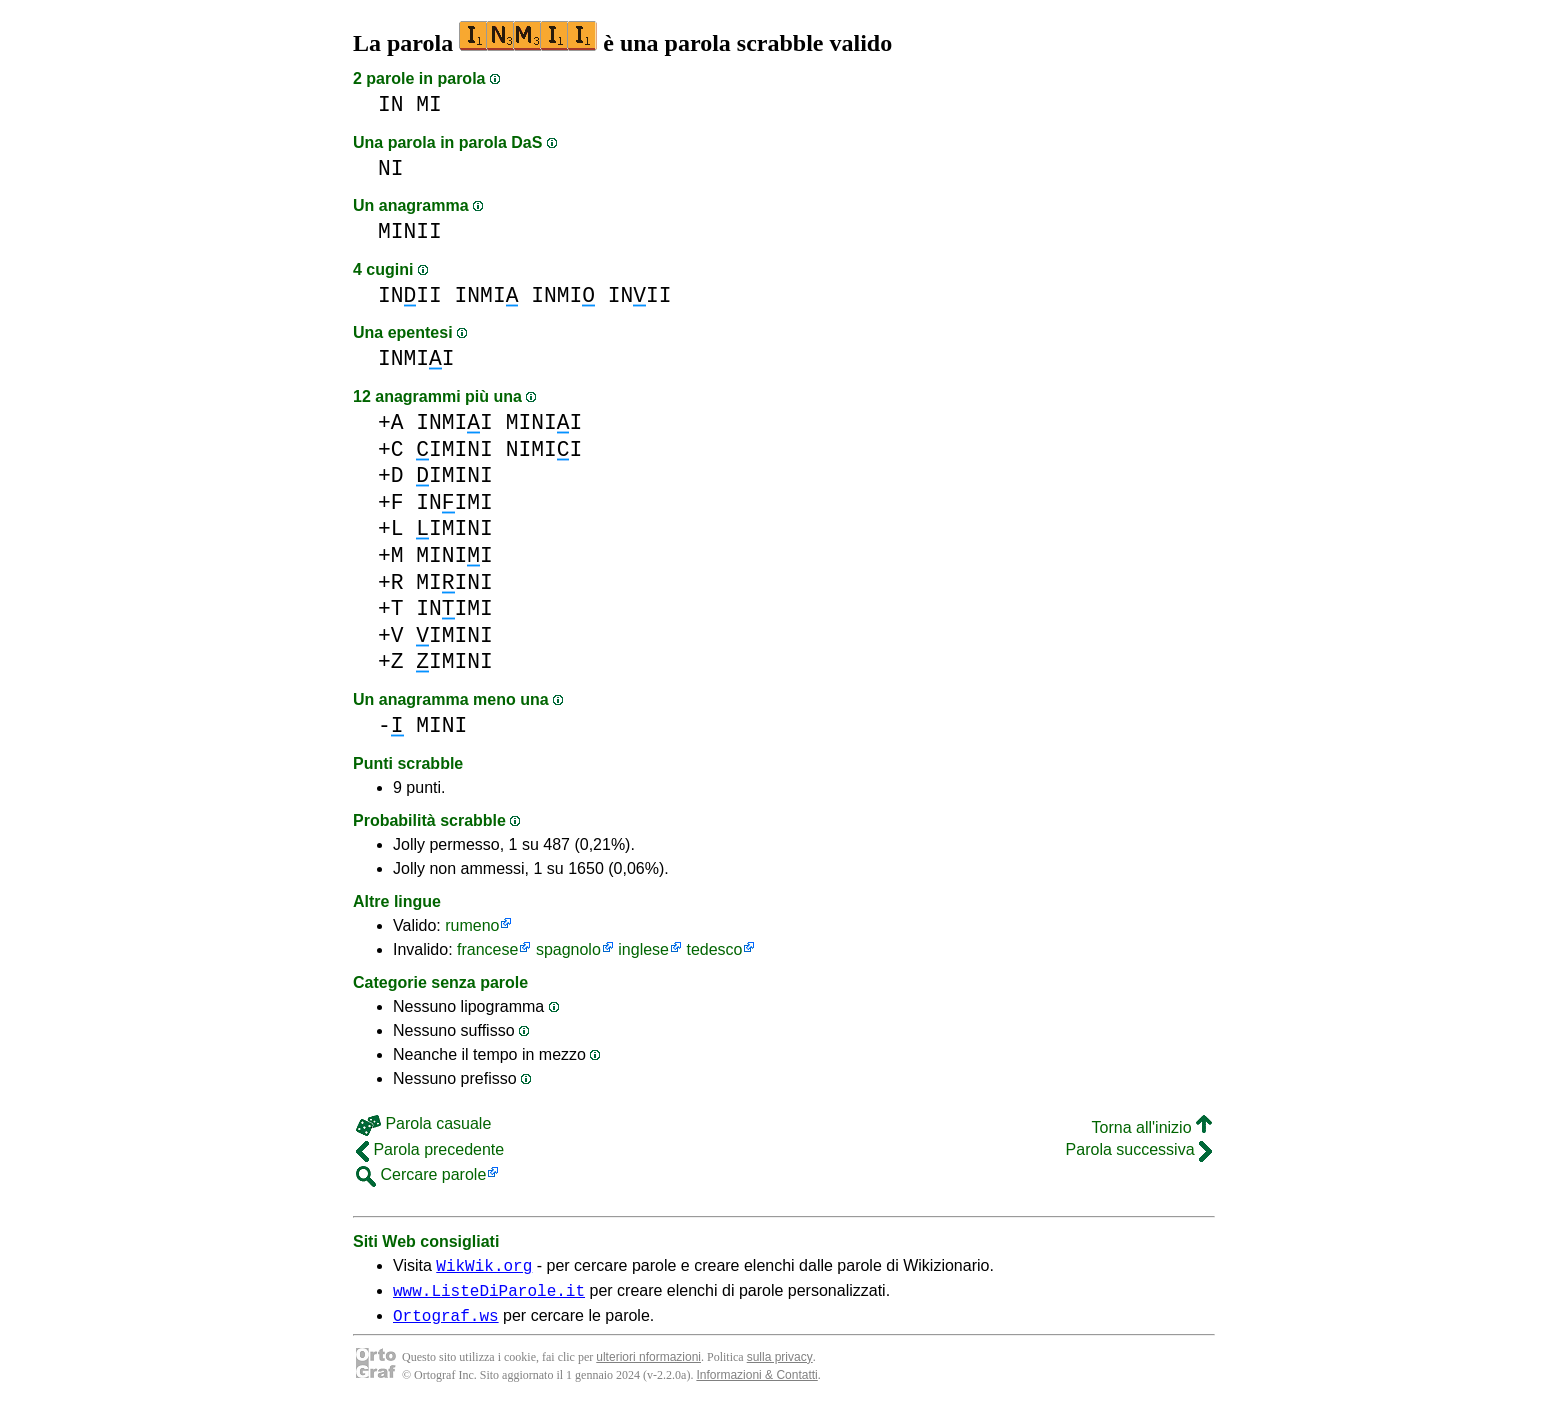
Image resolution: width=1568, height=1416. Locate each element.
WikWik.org (484, 1268)
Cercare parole (421, 1174)
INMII (416, 358)
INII (410, 295)
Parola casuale (423, 1123)
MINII (410, 231)
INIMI (454, 502)
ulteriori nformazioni (648, 1366)
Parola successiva (1139, 1149)
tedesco (714, 949)
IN (391, 104)
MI (429, 104)
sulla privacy (780, 1366)
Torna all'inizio (1152, 1127)
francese (487, 949)
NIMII (544, 449)
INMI (487, 295)
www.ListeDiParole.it (489, 1296)
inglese (643, 949)
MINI (441, 725)
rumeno (472, 925)
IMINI (454, 449)
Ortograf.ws (446, 1324)
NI (391, 168)
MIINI (454, 582)
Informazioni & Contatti (756, 1384)
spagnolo (568, 949)
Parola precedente (430, 1149)
